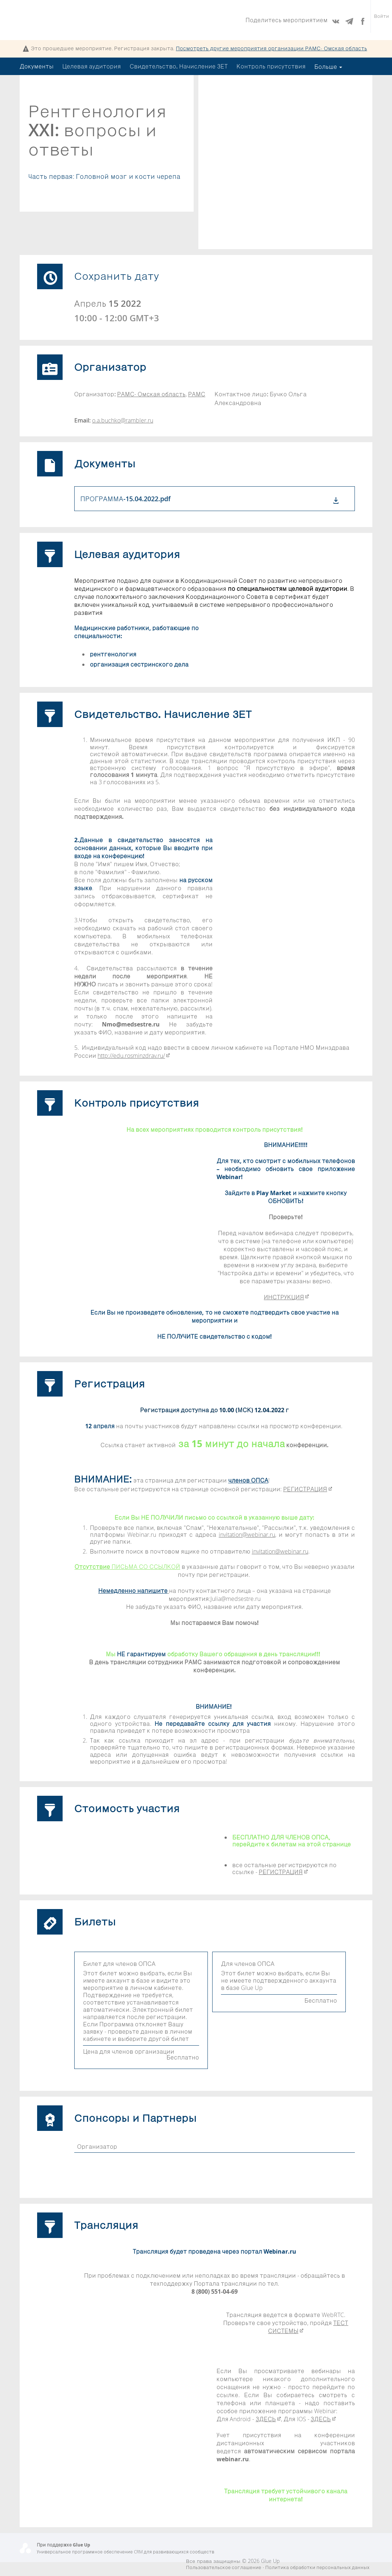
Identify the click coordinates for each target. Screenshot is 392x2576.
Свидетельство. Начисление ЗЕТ (179, 66)
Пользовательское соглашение (223, 2567)
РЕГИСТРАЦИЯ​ (307, 1489)
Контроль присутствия (271, 66)
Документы (37, 66)
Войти (381, 20)
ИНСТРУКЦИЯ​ (286, 1297)
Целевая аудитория (91, 66)
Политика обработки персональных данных (317, 2567)
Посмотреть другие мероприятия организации (271, 48)
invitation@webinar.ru (247, 1535)
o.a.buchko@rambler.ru (122, 420)
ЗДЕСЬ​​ (268, 2419)
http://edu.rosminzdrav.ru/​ (134, 1056)
